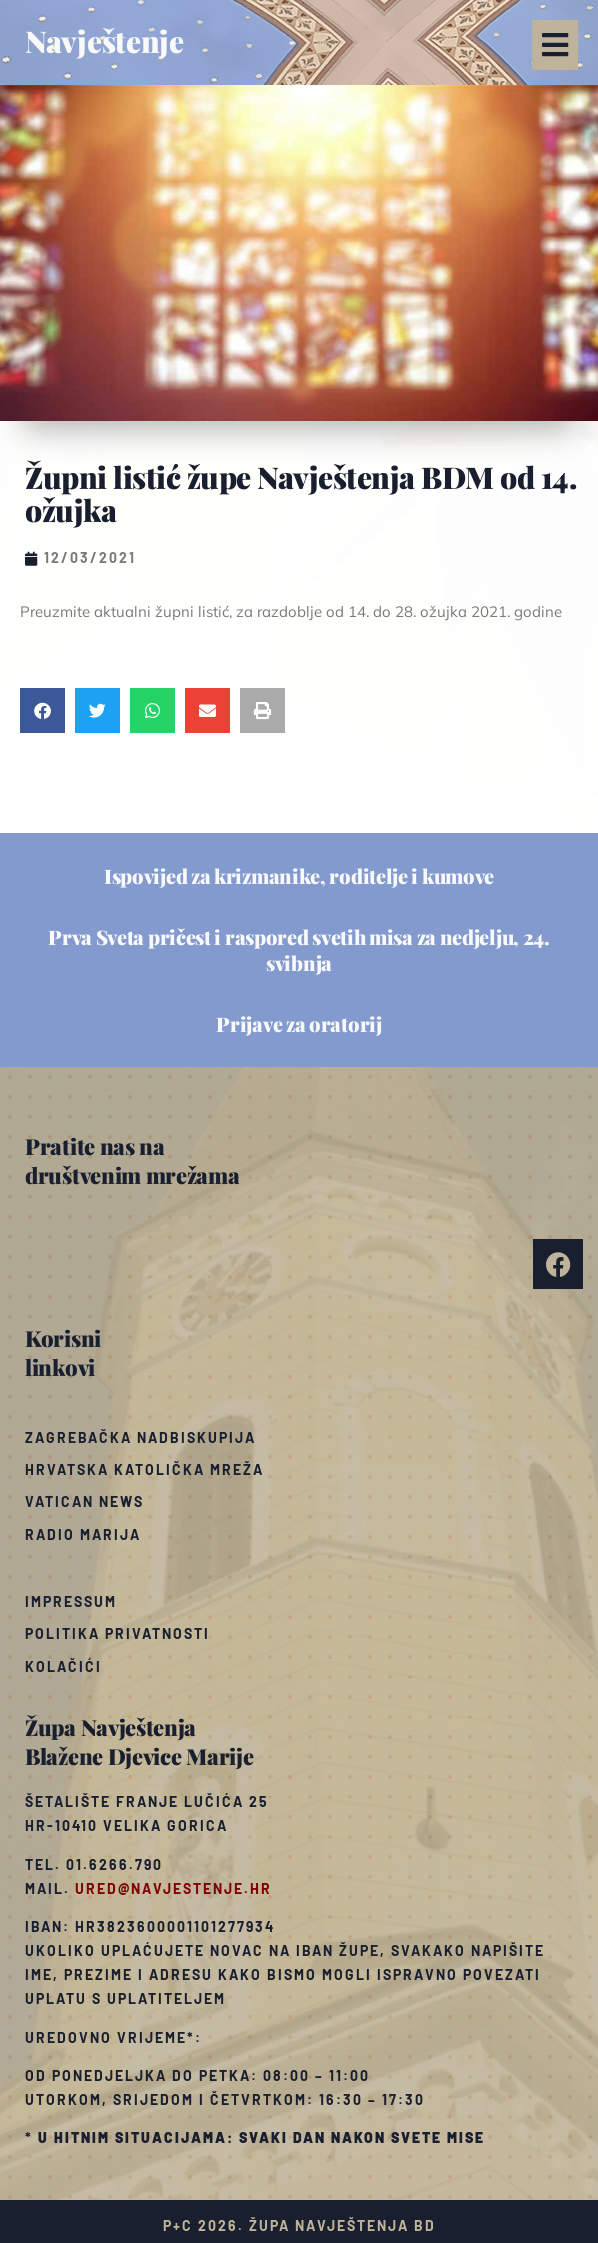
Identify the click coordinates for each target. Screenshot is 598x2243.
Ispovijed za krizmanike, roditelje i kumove (299, 875)
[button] (555, 45)
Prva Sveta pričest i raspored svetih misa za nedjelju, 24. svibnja (299, 949)
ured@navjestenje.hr (173, 1888)
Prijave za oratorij (298, 1023)
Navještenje (104, 41)
